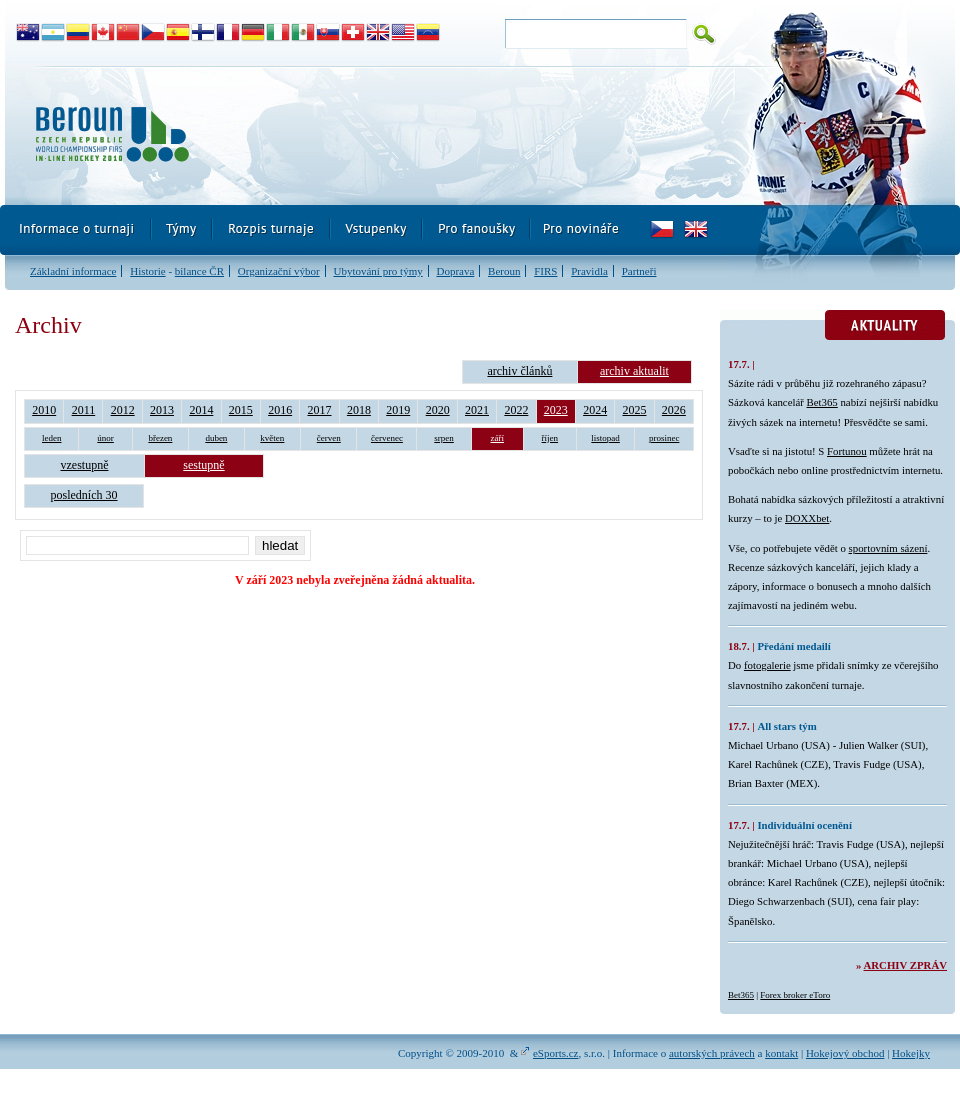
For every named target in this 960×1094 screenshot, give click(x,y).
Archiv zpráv (905, 965)
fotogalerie (767, 665)
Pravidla (589, 271)
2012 (123, 410)
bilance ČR (199, 271)
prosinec (664, 438)
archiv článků (519, 371)
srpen (444, 438)
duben (216, 438)
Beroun (504, 271)
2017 (320, 410)
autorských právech (712, 1053)
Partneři (639, 271)
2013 (162, 410)
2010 (44, 410)
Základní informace (73, 271)
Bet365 (822, 402)
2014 (201, 410)
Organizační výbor (279, 271)
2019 (398, 410)
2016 (280, 410)
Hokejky (911, 1053)
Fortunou (847, 451)
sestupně (203, 465)
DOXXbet (807, 518)
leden (52, 438)
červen (329, 438)
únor (105, 438)
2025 (635, 410)
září (498, 438)
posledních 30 (84, 495)
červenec (387, 438)
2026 (674, 410)
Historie (147, 271)
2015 (241, 410)
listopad (605, 438)
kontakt (781, 1053)
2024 (595, 410)
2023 (556, 410)
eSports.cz (556, 1053)
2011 (84, 410)
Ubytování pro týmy (377, 271)
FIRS (545, 271)
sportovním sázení (888, 548)
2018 (359, 410)
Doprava (455, 271)
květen (272, 438)
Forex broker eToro (795, 995)
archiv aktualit (634, 371)
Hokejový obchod (845, 1053)
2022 (516, 410)
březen (160, 438)
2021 (477, 410)
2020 (438, 410)
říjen (550, 438)
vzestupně (85, 465)
